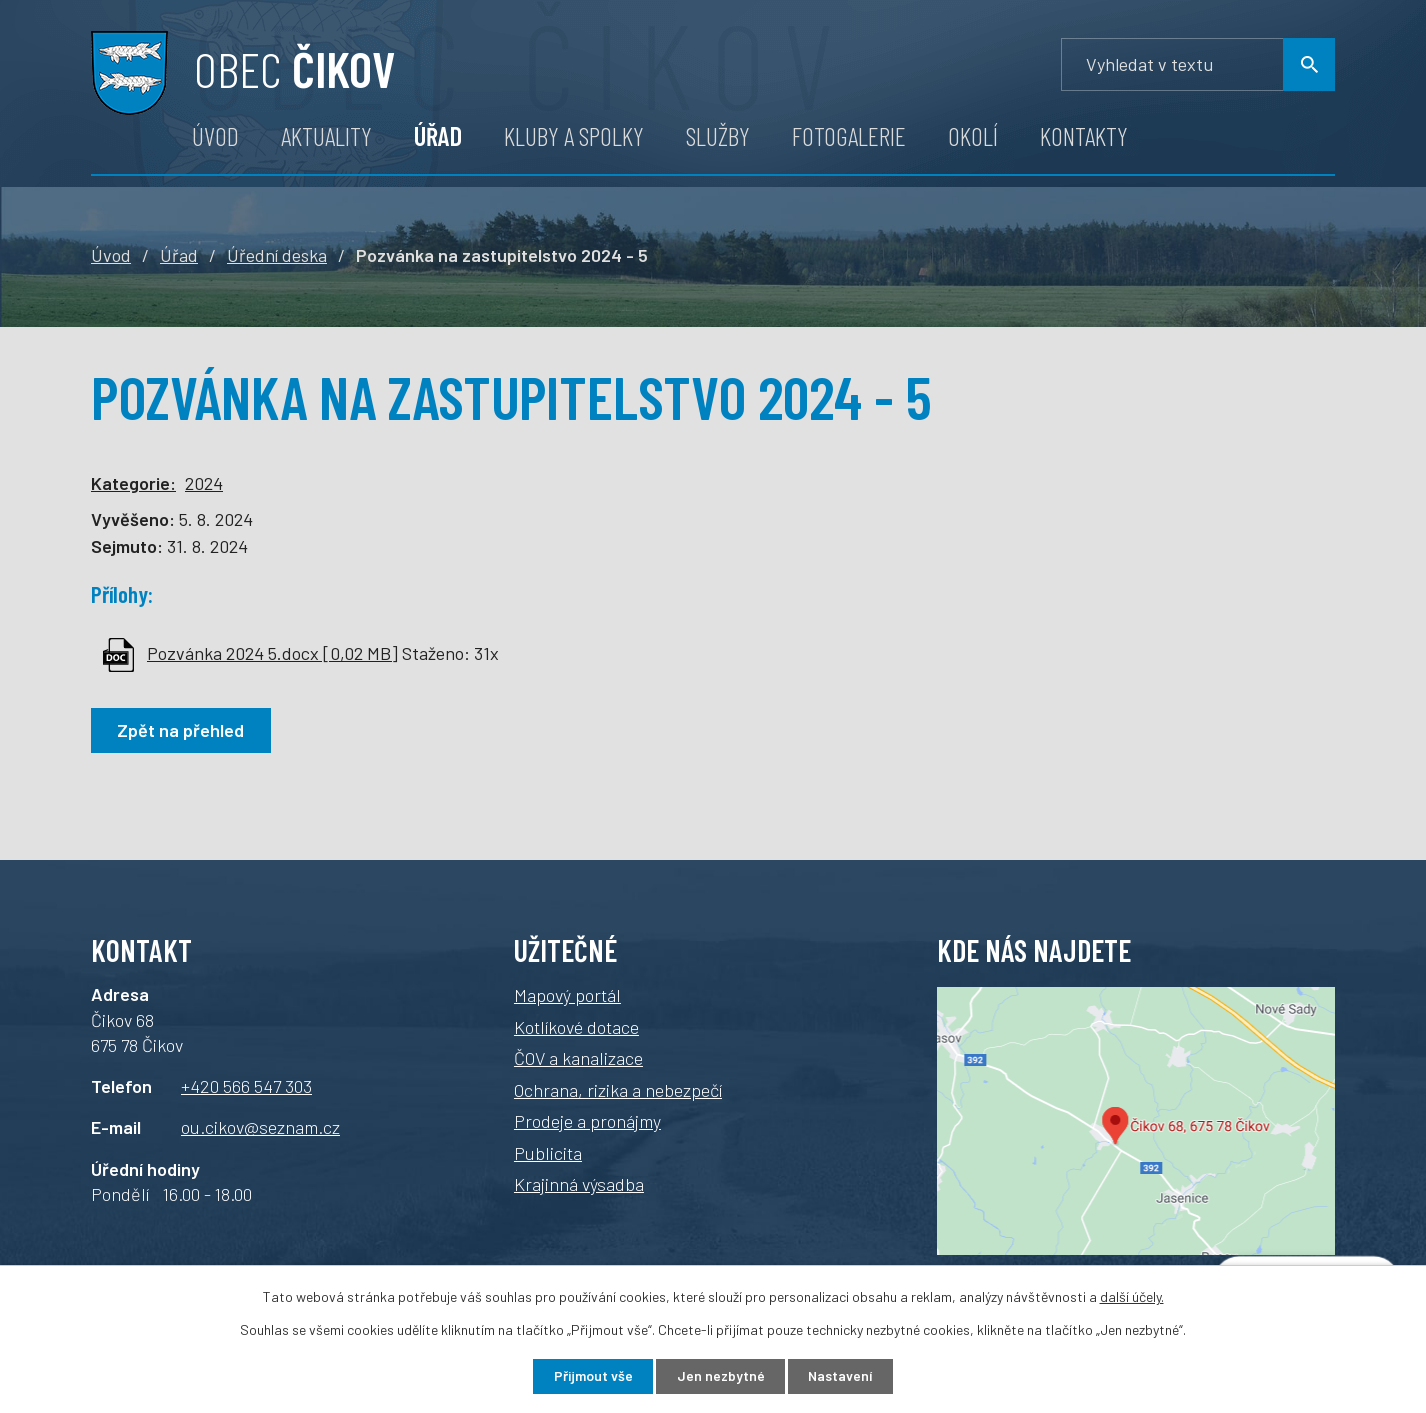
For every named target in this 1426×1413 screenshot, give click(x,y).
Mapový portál (567, 995)
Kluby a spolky (574, 135)
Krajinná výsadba (579, 1184)
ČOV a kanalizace (578, 1058)
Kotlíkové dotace (576, 1027)
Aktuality (326, 135)
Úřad (438, 135)
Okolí (973, 135)
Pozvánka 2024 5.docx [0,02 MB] (272, 653)
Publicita (548, 1153)
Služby (718, 135)
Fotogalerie (849, 135)
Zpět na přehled (181, 730)
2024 (204, 483)
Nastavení (842, 1376)
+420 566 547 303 (246, 1086)
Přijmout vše (591, 1376)
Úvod (215, 135)
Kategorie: (133, 483)
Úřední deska (277, 255)
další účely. (1132, 1295)
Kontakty (1084, 135)
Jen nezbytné (720, 1376)
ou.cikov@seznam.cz (260, 1127)
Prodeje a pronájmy (587, 1121)
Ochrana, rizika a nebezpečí (618, 1090)
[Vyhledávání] (1198, 64)
